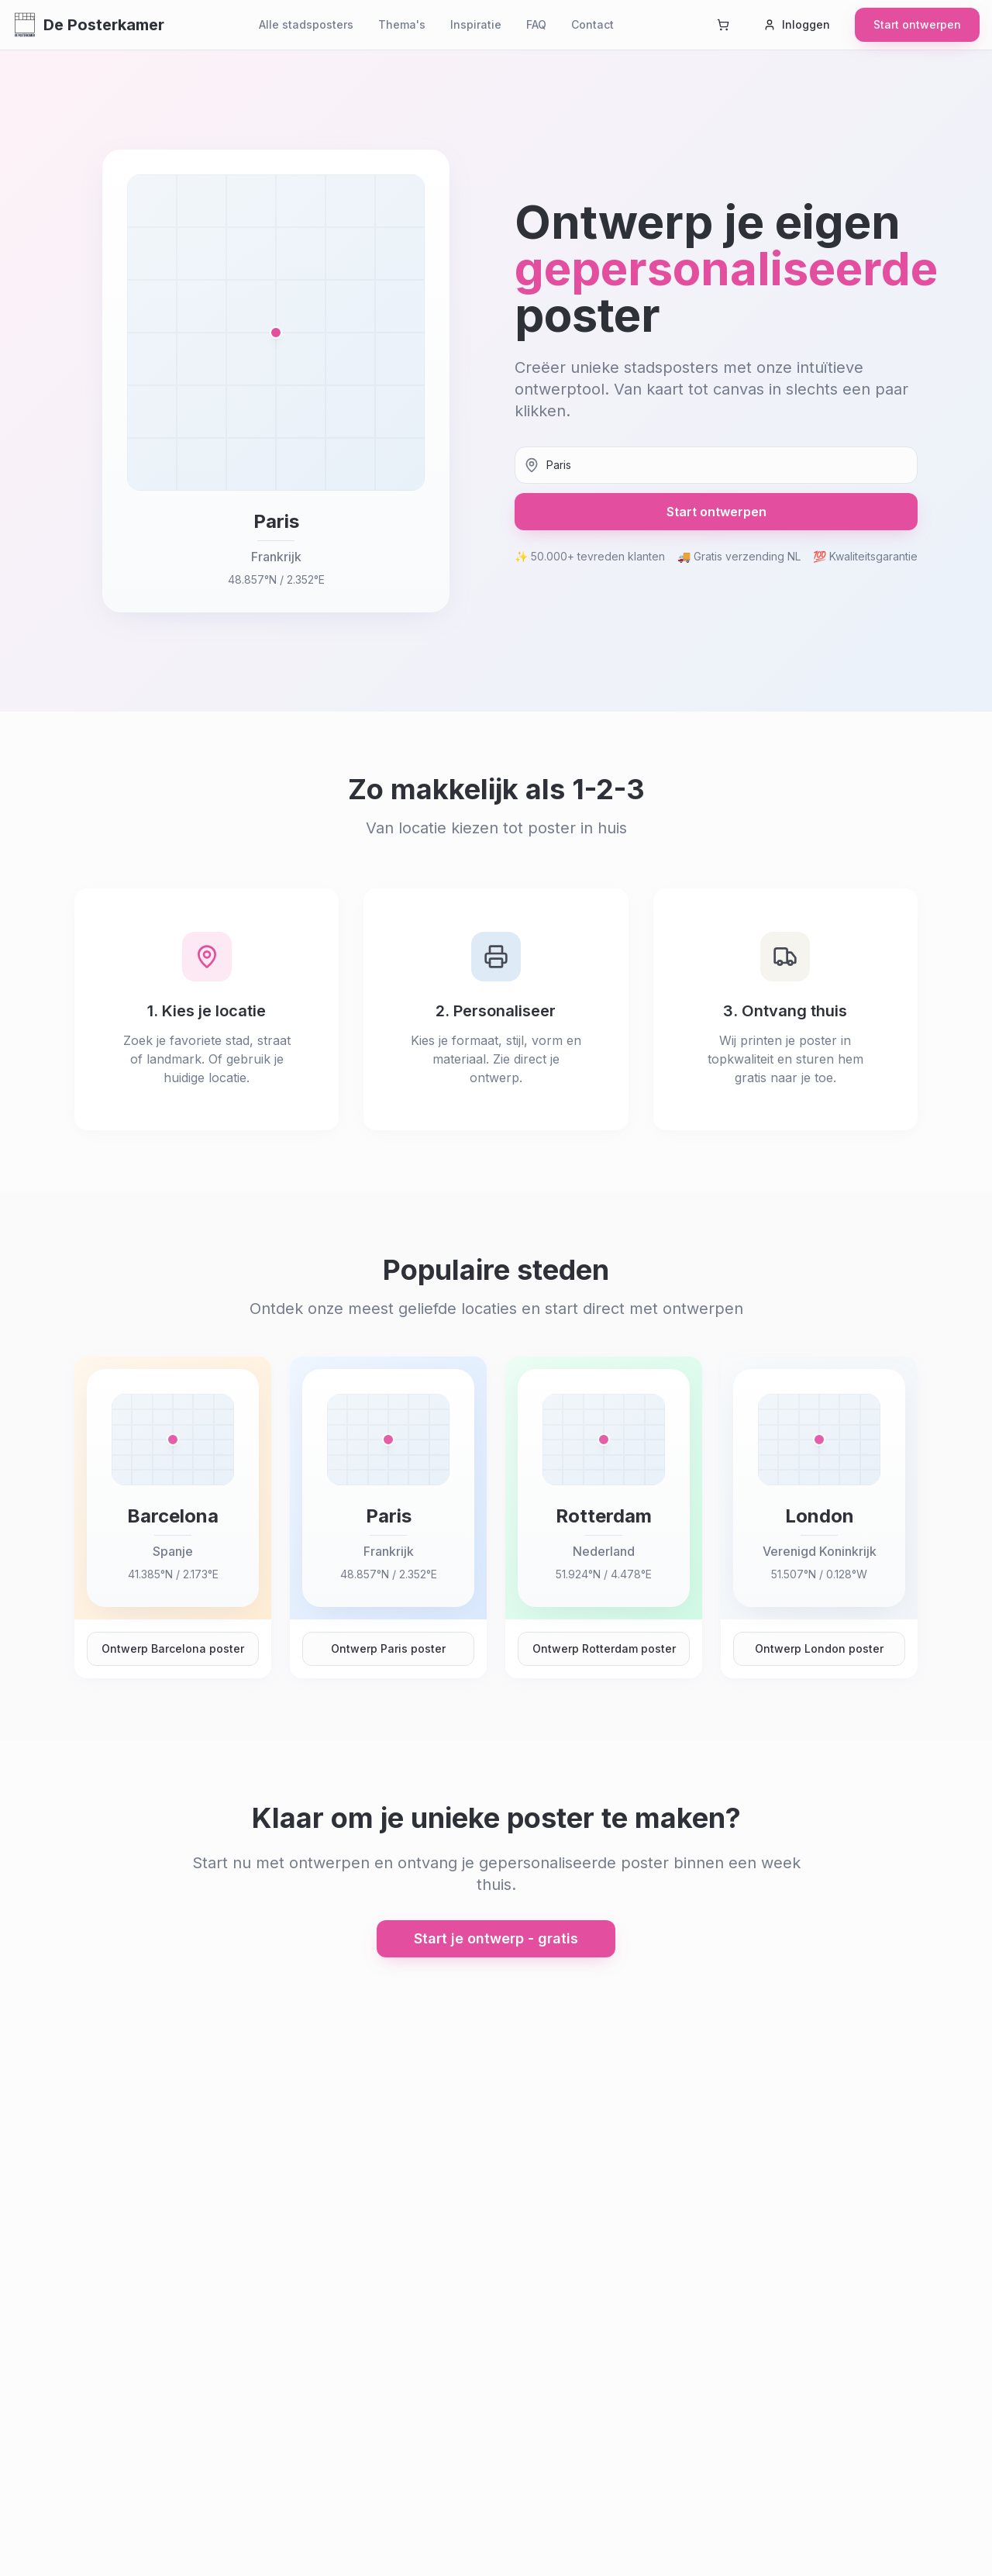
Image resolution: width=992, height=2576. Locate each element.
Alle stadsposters (306, 24)
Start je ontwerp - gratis (496, 1938)
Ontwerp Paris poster (388, 1648)
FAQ (536, 24)
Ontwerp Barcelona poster (173, 1648)
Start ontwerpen (917, 24)
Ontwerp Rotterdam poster (604, 1648)
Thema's (401, 24)
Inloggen (796, 24)
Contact (592, 24)
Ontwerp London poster (819, 1648)
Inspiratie (475, 24)
